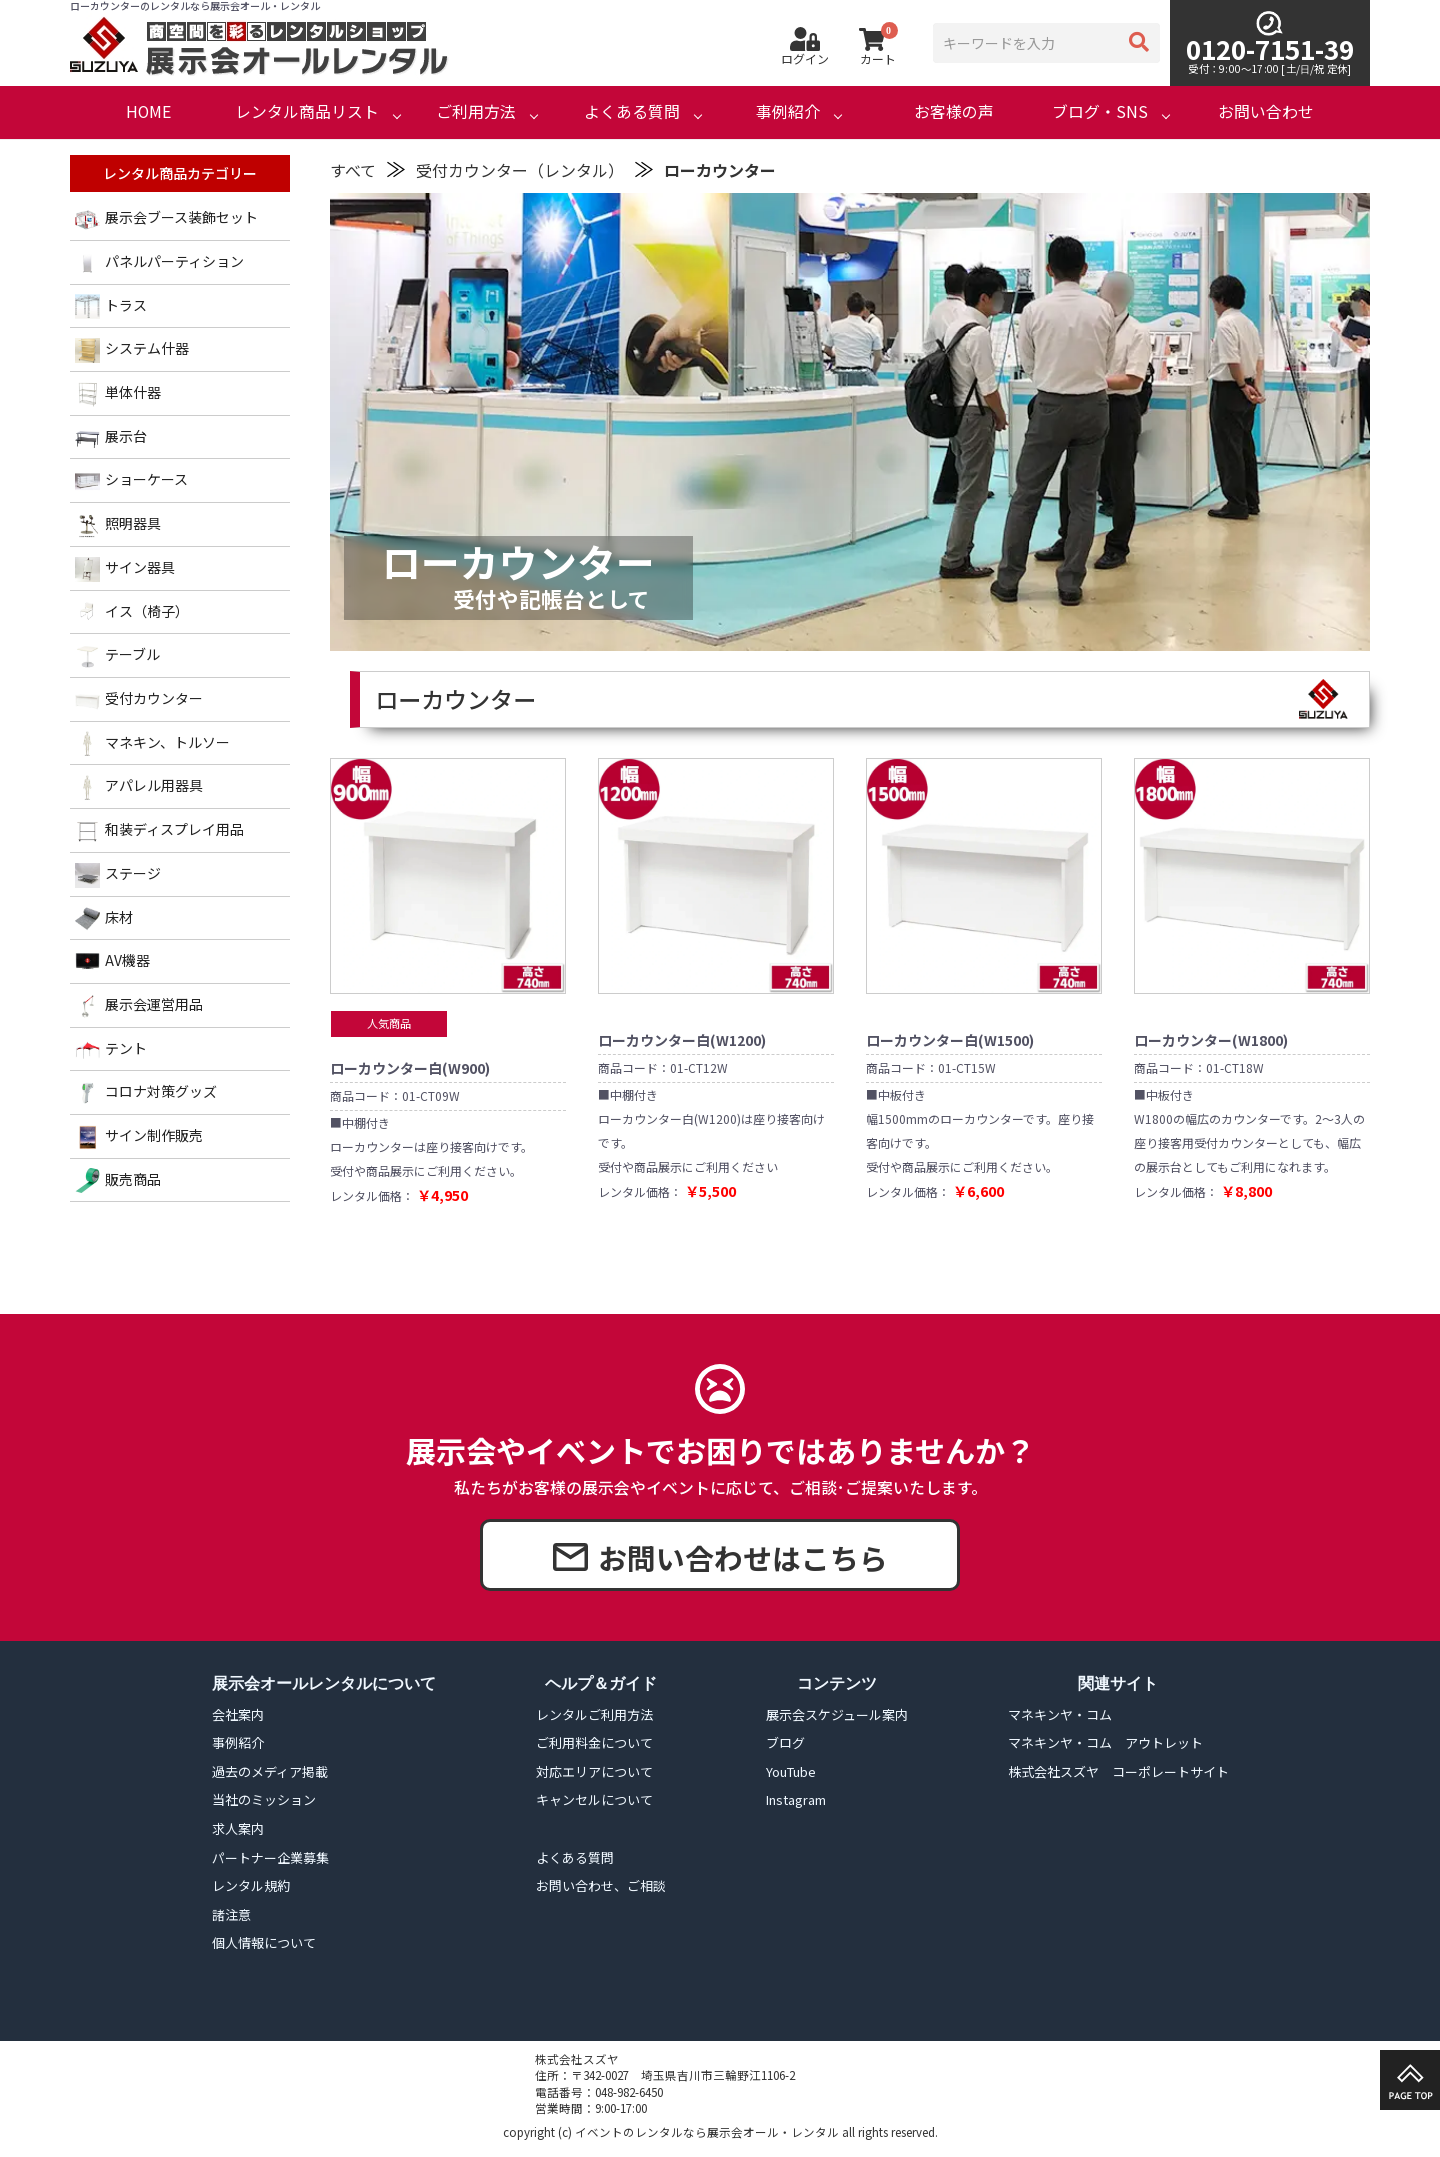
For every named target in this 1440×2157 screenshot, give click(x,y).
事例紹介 (788, 112)
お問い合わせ (1266, 112)
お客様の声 (954, 112)
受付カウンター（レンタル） (520, 170)
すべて (353, 170)
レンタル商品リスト (307, 112)
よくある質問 (632, 112)
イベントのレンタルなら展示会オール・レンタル (707, 2132)
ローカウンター (720, 170)
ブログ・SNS (1100, 112)
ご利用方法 (476, 112)
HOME (148, 112)
